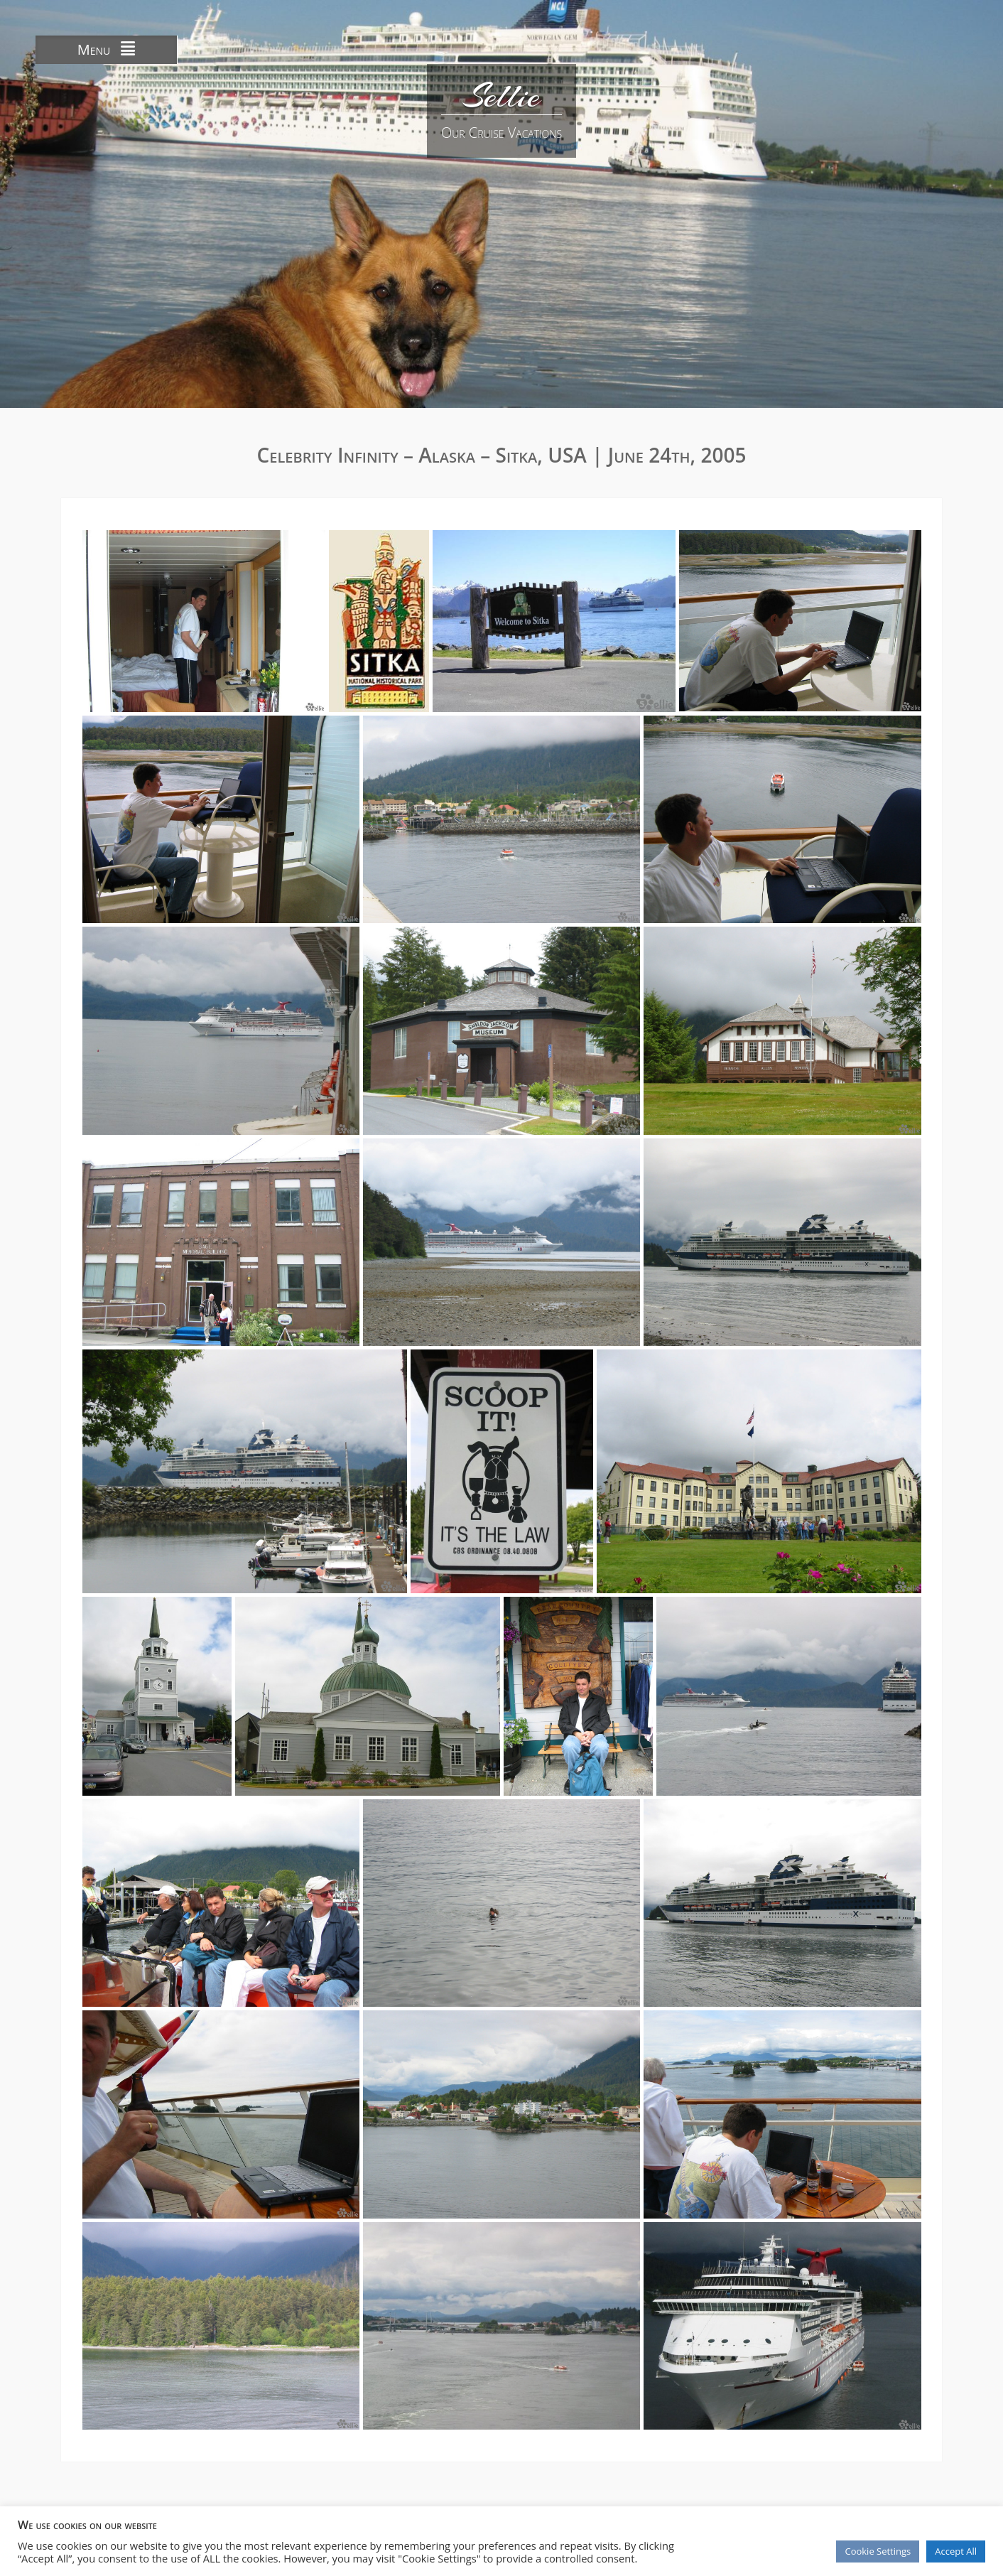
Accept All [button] (956, 2551)
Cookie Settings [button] (878, 2551)
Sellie (501, 96)
